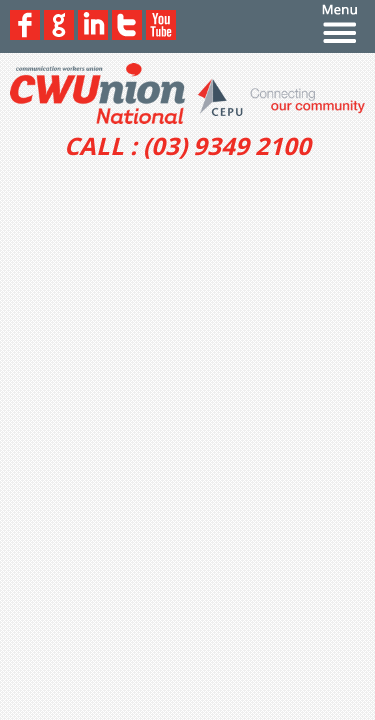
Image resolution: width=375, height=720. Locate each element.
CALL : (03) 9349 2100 (187, 146)
